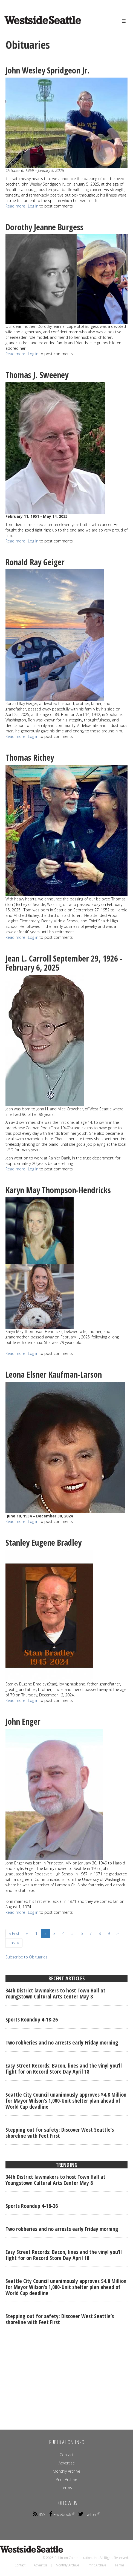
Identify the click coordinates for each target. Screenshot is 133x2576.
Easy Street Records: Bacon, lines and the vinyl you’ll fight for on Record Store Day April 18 (63, 2068)
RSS (39, 2514)
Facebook (61, 2514)
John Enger (23, 1721)
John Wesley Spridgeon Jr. (47, 70)
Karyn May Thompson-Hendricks (59, 1190)
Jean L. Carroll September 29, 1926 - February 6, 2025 (63, 963)
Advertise (67, 2463)
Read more (15, 206)
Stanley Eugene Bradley (43, 1542)
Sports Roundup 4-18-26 (31, 2019)
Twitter (89, 2514)
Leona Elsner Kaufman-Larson (53, 1374)
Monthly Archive (66, 2471)
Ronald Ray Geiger (35, 562)
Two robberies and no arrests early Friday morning (61, 2042)
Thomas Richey (29, 757)
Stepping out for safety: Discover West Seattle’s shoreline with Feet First (59, 2132)
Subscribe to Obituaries (26, 1957)
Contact (67, 2454)
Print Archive (66, 2479)
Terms (66, 2487)
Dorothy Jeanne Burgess (44, 227)
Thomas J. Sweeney (38, 374)
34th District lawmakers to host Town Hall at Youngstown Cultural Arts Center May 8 (55, 1993)
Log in (33, 206)
